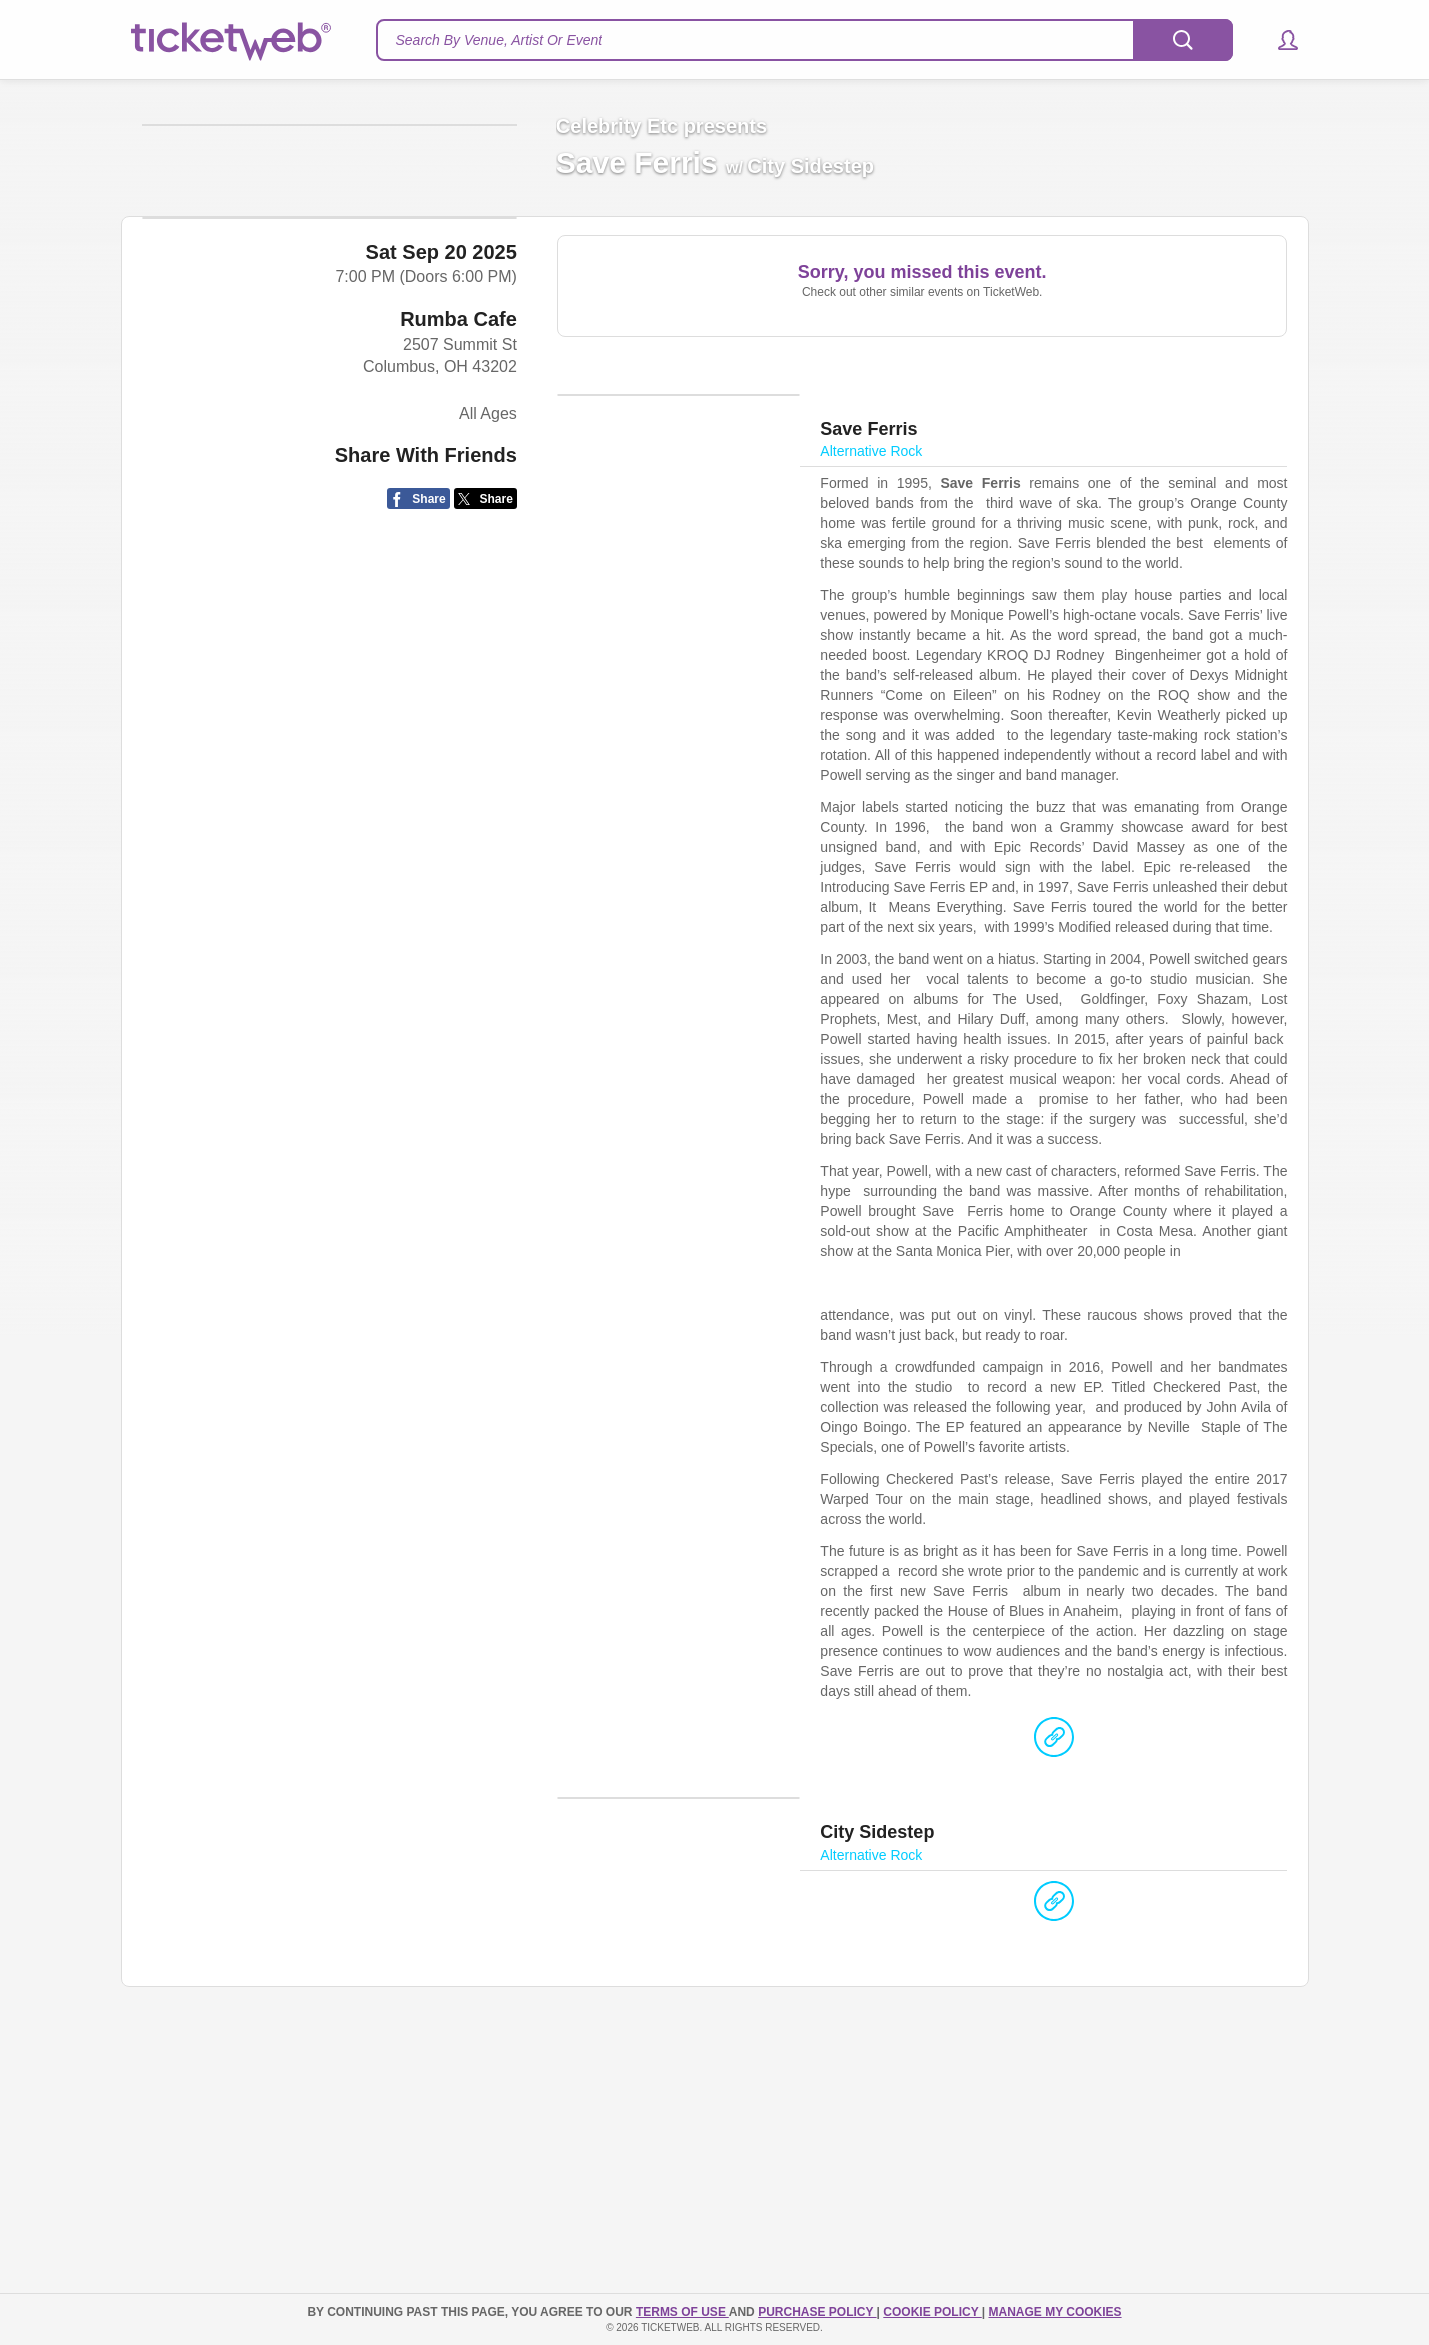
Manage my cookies (1054, 2312)
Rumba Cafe (458, 693)
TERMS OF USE (682, 2312)
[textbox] (804, 40)
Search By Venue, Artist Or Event (499, 40)
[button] (1278, 40)
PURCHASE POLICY (817, 2312)
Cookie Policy (932, 2312)
